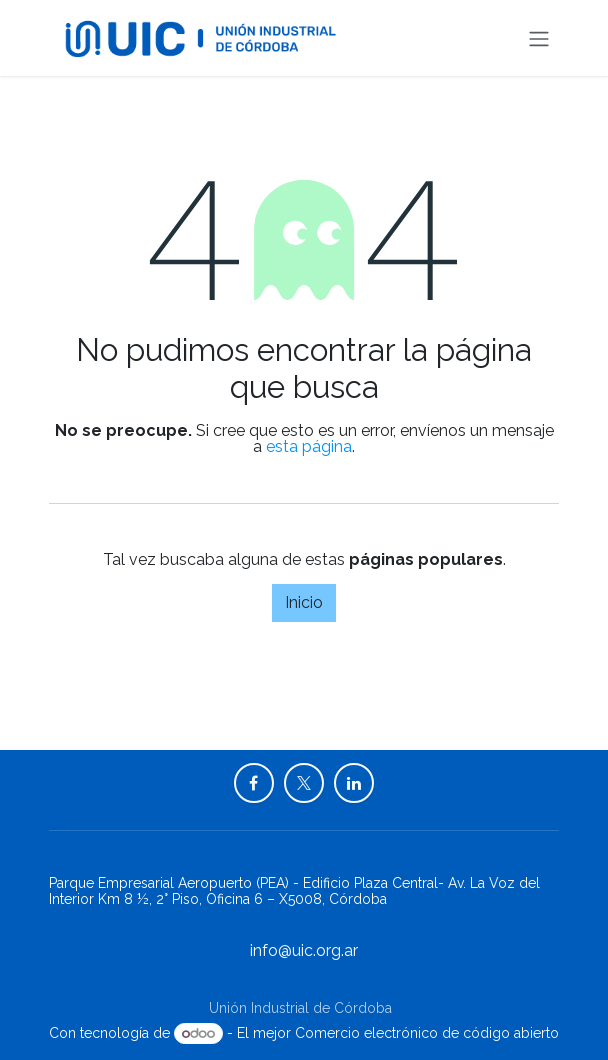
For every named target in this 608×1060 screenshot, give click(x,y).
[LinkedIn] (354, 783)
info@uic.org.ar (304, 950)
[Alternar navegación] (539, 37)
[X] (304, 783)
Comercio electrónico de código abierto (427, 1033)
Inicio (304, 602)
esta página (309, 446)
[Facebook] (254, 783)
